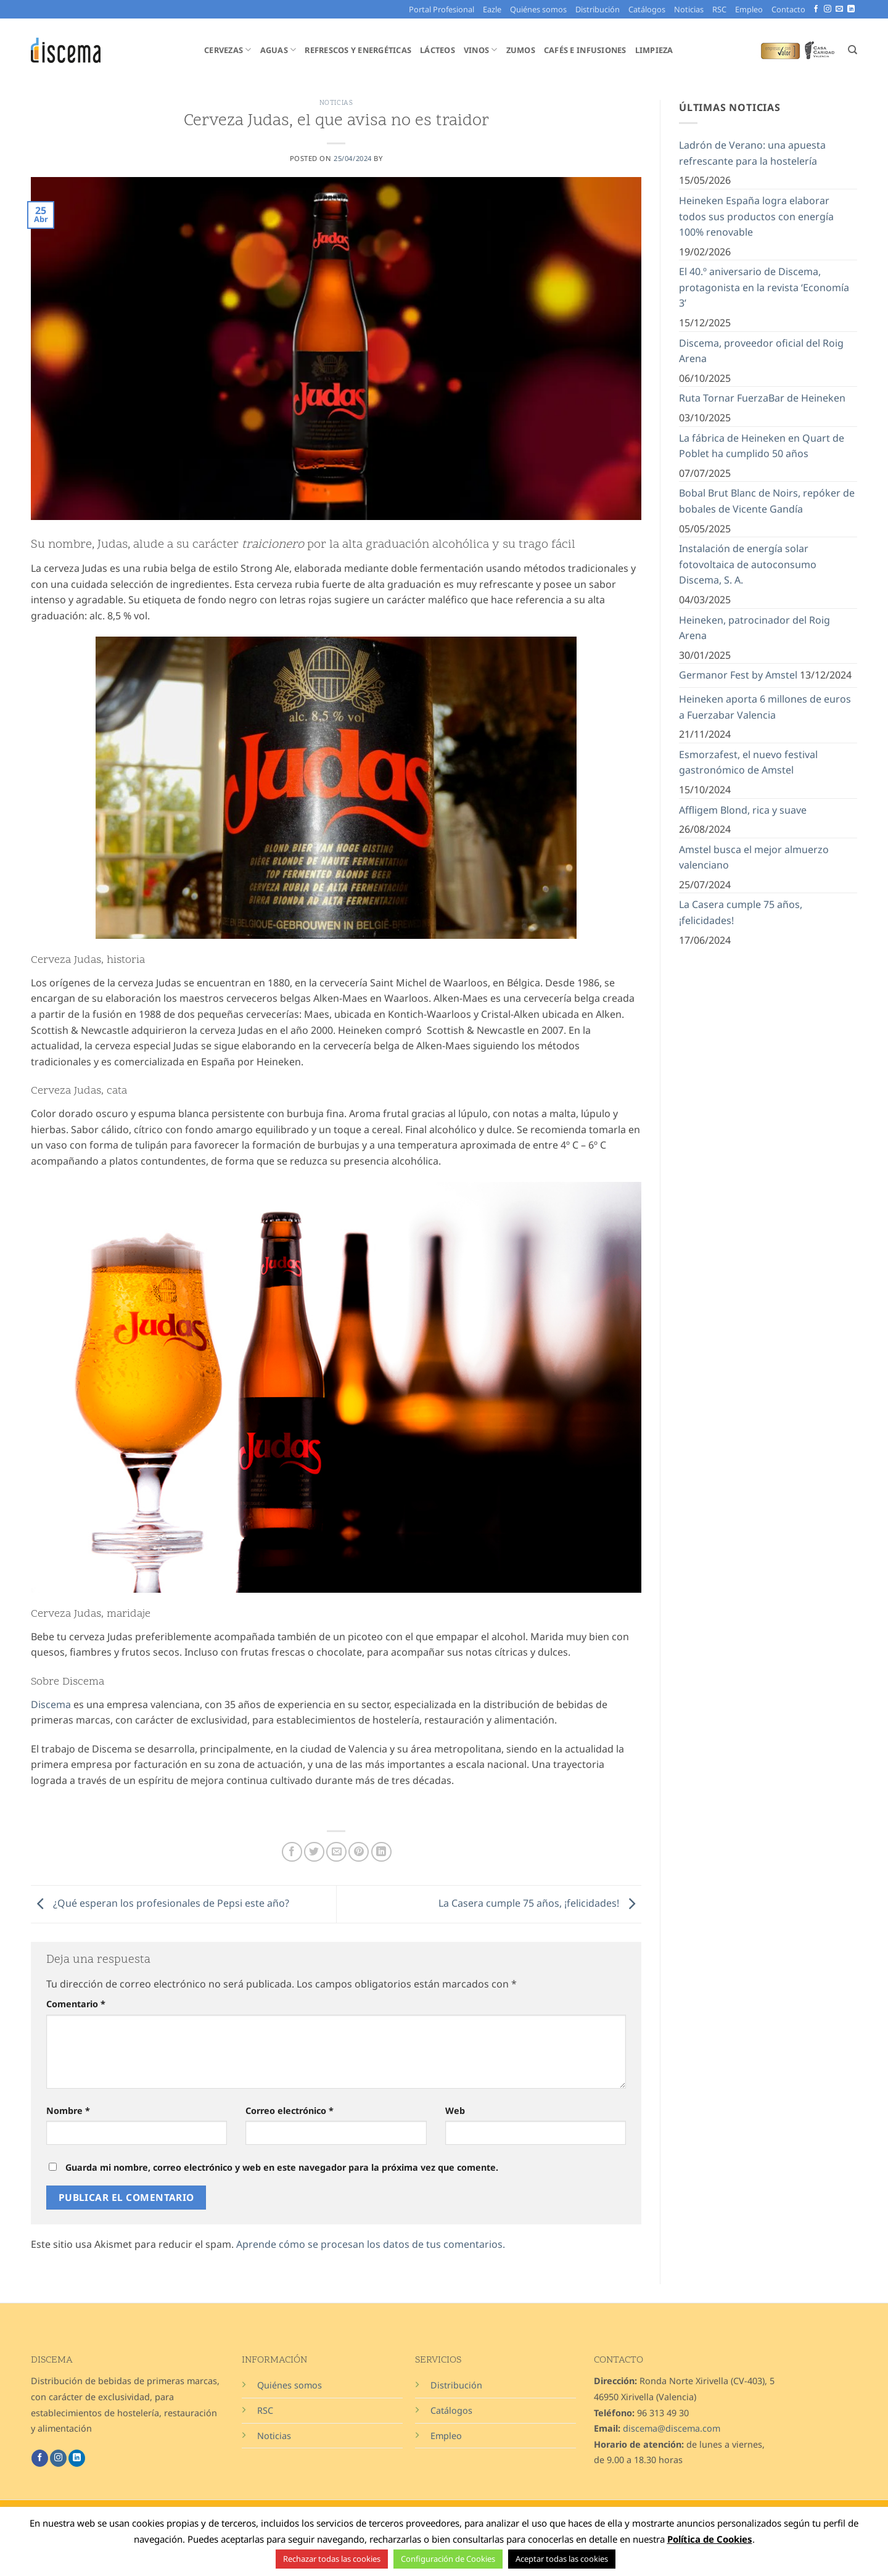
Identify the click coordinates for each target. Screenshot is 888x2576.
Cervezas (228, 50)
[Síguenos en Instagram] (827, 9)
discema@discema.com (671, 2428)
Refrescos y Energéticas (358, 50)
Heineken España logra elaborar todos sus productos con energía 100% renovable (756, 216)
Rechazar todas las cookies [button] (331, 2558)
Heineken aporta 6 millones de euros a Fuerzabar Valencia (765, 707)
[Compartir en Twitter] (314, 1852)
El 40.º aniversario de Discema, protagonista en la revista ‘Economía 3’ (764, 287)
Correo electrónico (289, 2110)
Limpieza (654, 50)
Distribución (597, 9)
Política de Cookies (709, 2539)
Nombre (68, 2110)
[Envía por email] (336, 1852)
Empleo (749, 9)
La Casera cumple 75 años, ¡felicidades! (539, 1903)
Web (455, 2110)
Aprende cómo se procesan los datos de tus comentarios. (370, 2244)
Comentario (75, 2004)
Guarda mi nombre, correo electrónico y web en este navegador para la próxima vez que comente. (281, 2167)
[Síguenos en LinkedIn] (851, 9)
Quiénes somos (538, 9)
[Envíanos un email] (839, 9)
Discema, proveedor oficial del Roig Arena (761, 351)
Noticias (689, 9)
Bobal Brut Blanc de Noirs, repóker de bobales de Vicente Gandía (767, 501)
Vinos (481, 50)
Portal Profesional (441, 9)
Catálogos (646, 9)
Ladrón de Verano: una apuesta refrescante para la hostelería (752, 153)
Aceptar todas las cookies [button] (562, 2558)
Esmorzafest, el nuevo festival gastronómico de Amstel (748, 762)
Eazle (492, 9)
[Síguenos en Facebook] (816, 9)
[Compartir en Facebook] (292, 1852)
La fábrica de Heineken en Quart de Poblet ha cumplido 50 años (761, 446)
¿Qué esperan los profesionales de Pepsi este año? (160, 1903)
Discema (52, 1704)
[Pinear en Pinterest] (358, 1852)
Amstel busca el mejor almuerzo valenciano (754, 857)
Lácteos (437, 50)
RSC (719, 9)
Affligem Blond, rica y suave (743, 810)
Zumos (520, 50)
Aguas (278, 50)
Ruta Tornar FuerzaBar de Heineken (762, 398)
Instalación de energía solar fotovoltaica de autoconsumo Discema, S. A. (747, 564)
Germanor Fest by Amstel (738, 675)
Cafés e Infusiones (585, 50)
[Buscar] (852, 50)
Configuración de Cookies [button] (448, 2558)
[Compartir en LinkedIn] (381, 1852)
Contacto (788, 9)
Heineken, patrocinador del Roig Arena (754, 628)
